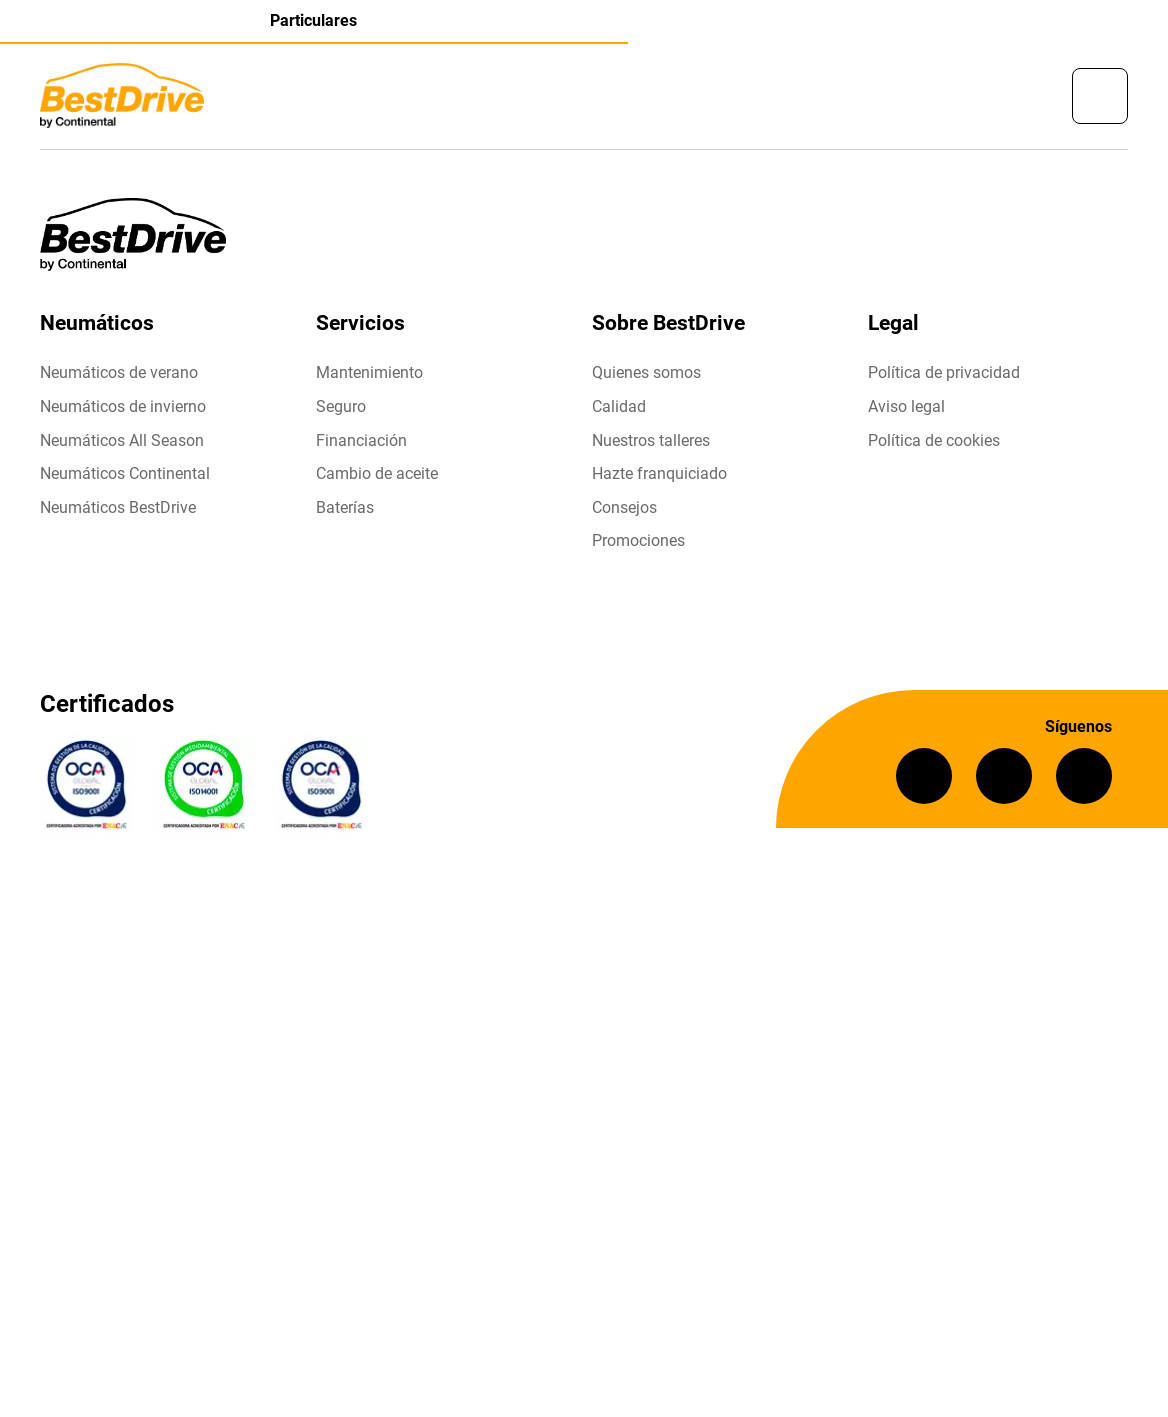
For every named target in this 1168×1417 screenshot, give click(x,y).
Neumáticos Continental (125, 473)
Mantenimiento (369, 372)
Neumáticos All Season (122, 440)
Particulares (313, 20)
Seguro (341, 406)
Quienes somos (646, 372)
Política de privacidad (944, 372)
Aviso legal (906, 406)
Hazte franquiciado (659, 473)
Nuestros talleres (651, 440)
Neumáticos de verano (119, 372)
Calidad (619, 406)
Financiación (361, 440)
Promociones (638, 540)
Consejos (624, 507)
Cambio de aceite (377, 473)
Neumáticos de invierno (123, 406)
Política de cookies (934, 440)
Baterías (345, 507)
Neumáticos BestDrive (118, 507)
